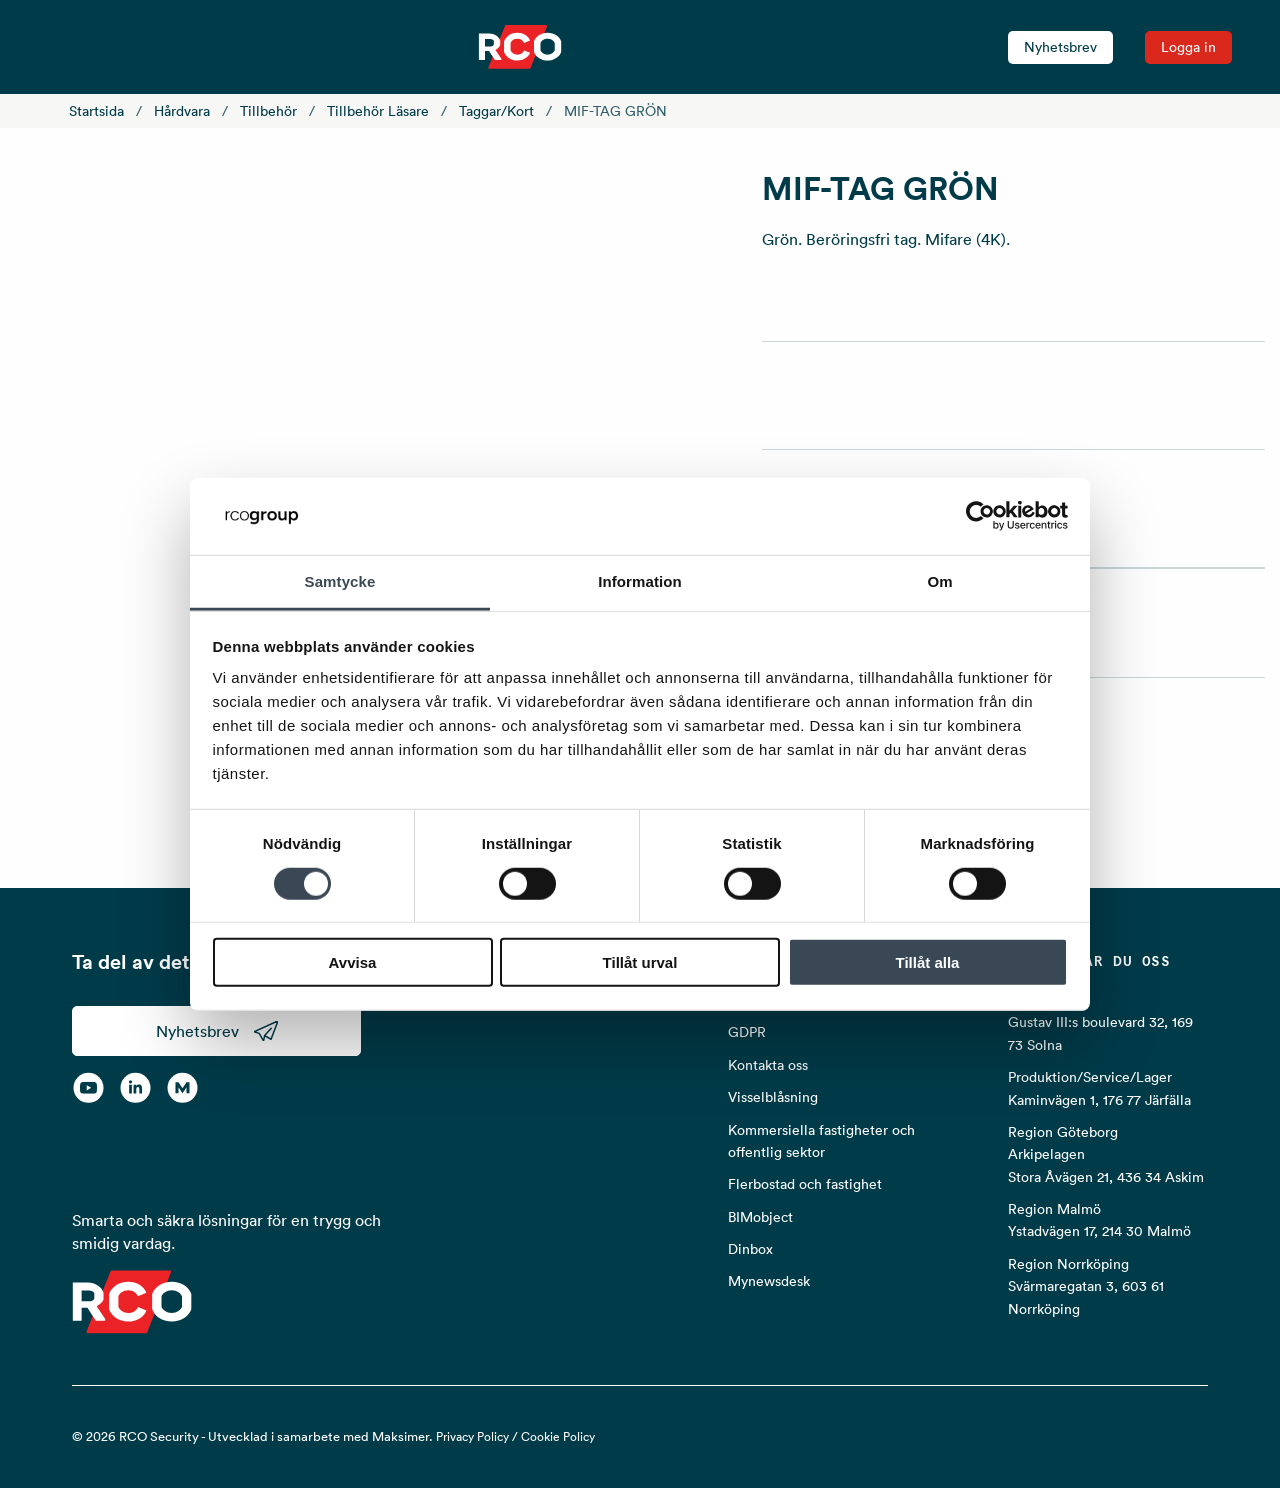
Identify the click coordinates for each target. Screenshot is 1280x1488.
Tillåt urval (640, 962)
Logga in (1188, 47)
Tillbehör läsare (378, 111)
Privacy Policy (472, 1436)
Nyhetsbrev (1060, 47)
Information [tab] (640, 581)
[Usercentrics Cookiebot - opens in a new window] (980, 516)
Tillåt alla (928, 962)
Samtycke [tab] (340, 581)
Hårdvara (182, 111)
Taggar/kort (496, 111)
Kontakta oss (768, 1065)
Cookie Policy (558, 1436)
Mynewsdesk (769, 1281)
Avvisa (353, 962)
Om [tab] (939, 581)
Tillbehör (268, 111)
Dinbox (750, 1249)
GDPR (747, 1032)
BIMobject (760, 1217)
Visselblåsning (773, 1097)
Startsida (96, 111)
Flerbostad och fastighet (805, 1184)
